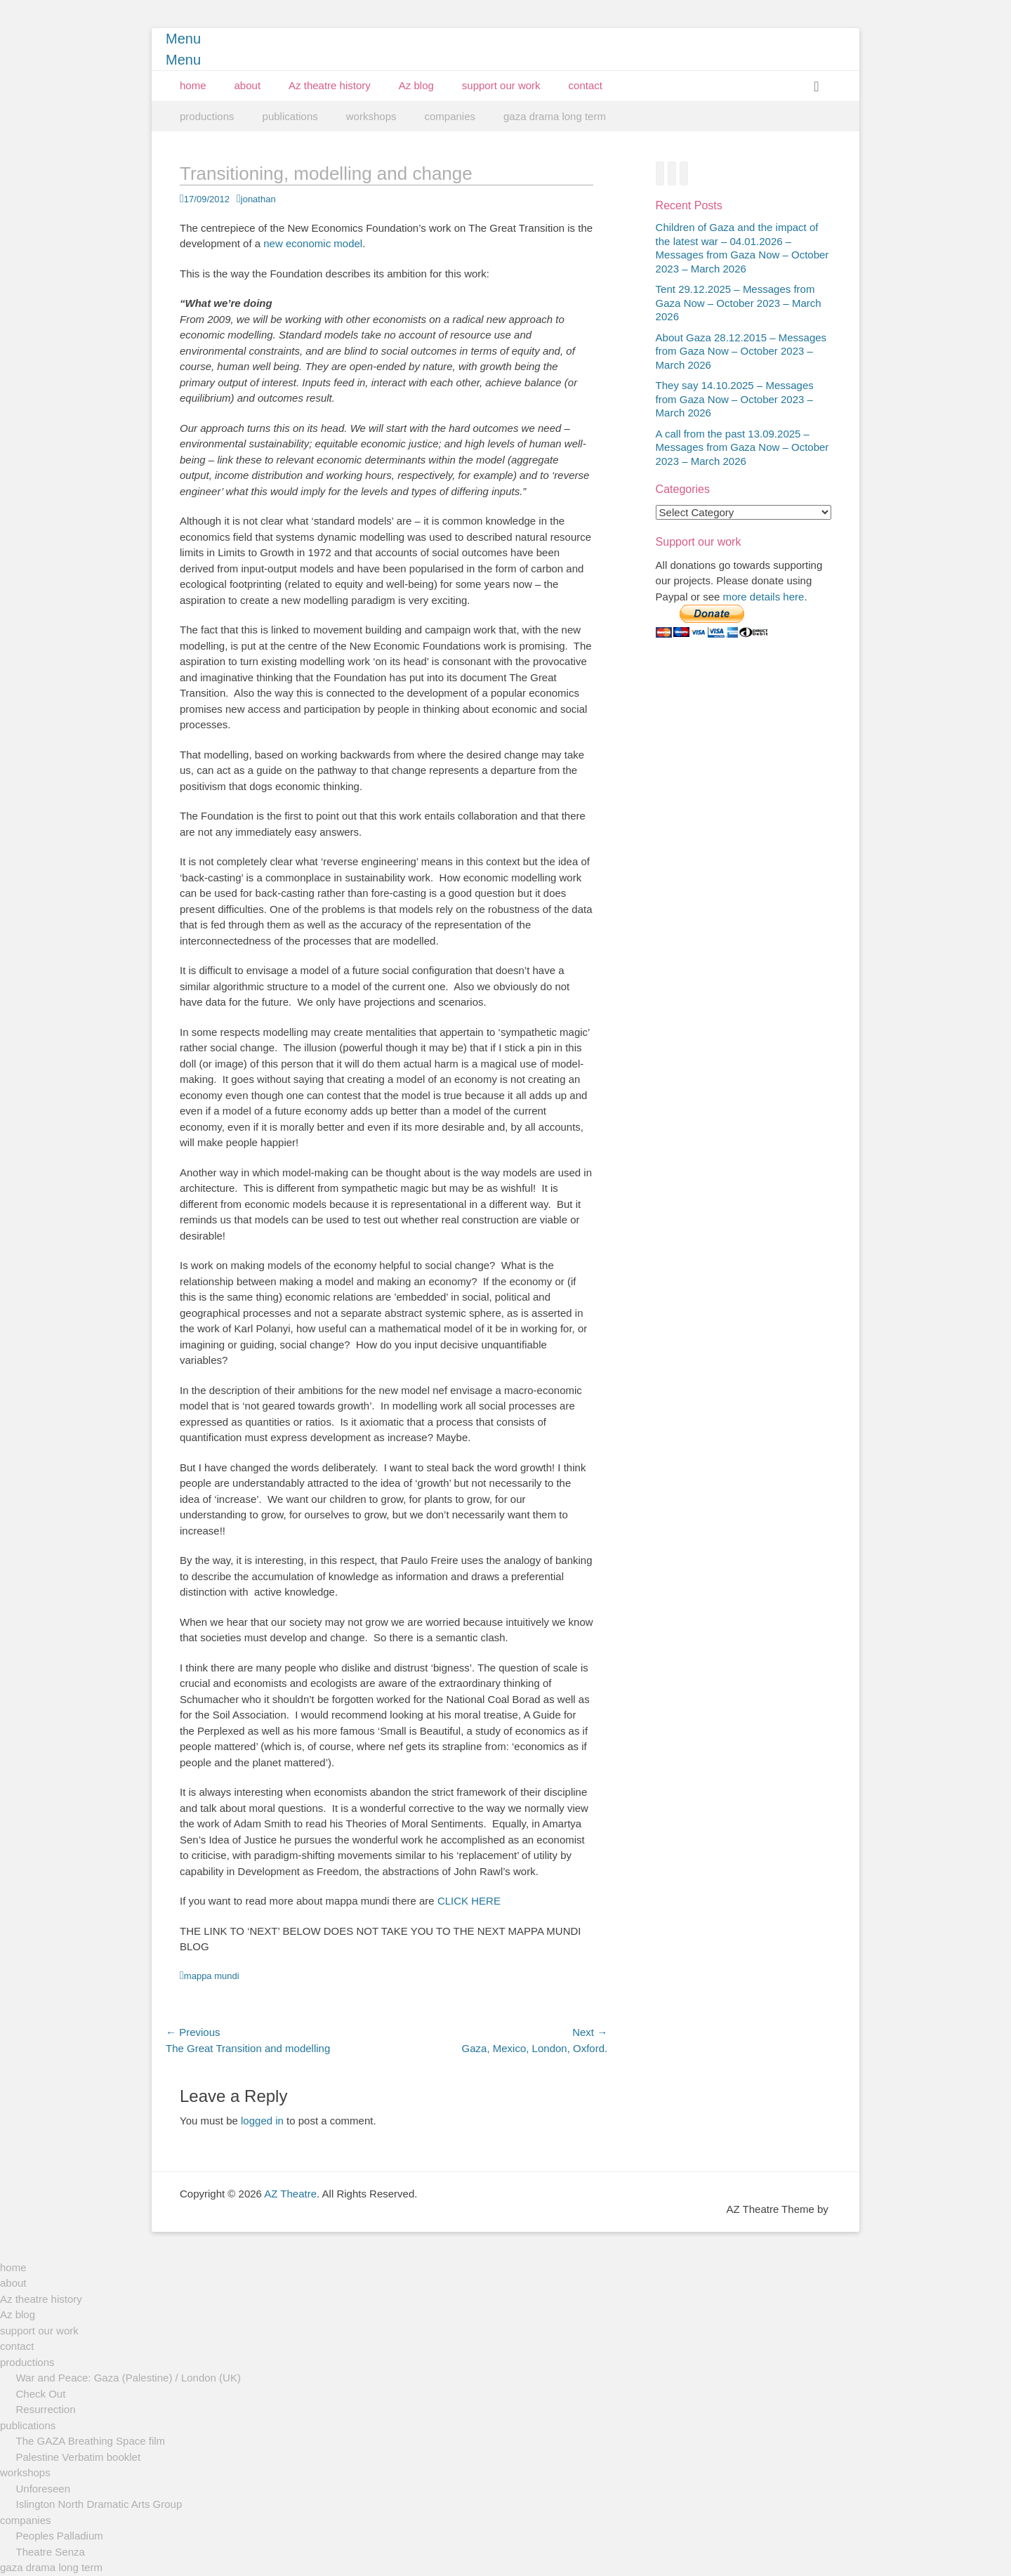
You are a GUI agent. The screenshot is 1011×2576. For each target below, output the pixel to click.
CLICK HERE (469, 1901)
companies (449, 116)
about (247, 85)
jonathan (258, 199)
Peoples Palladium (59, 2536)
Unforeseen (43, 2489)
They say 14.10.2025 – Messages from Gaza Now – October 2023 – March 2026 (735, 399)
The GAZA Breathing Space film (91, 2441)
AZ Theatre (290, 2194)
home (193, 85)
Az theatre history (330, 85)
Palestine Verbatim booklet (78, 2457)
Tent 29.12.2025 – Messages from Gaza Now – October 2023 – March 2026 (738, 302)
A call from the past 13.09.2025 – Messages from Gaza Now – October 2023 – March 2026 (742, 447)
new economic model (312, 243)
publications (290, 116)
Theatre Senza (50, 2552)
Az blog (416, 85)
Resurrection (46, 2409)
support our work (501, 85)
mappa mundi (211, 1976)
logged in (262, 2121)
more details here (764, 597)
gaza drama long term (554, 116)
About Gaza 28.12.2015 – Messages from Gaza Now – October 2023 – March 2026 (741, 351)
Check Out (41, 2394)
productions (207, 116)
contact (585, 85)
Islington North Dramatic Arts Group (99, 2504)
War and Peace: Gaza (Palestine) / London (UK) (128, 2378)
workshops (371, 116)
